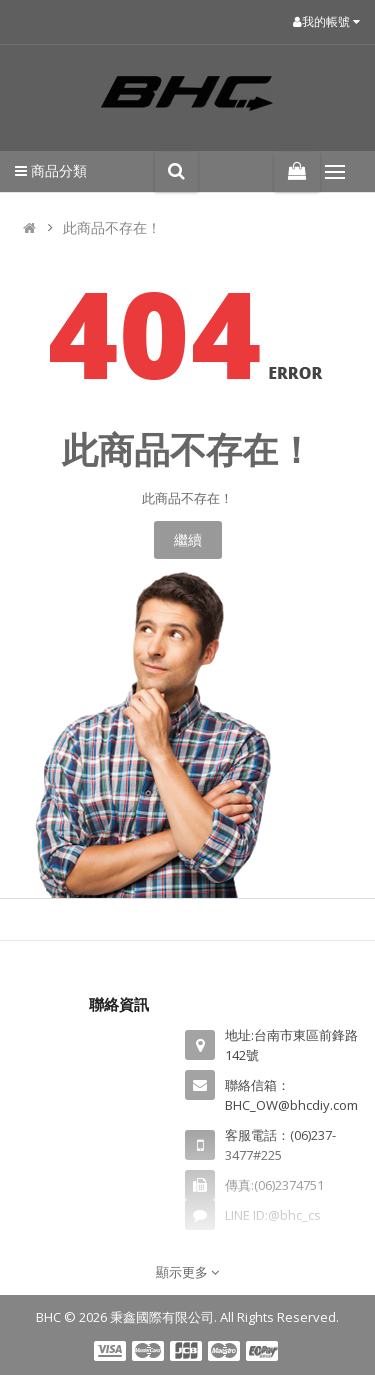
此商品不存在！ (112, 227)
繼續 (188, 539)
